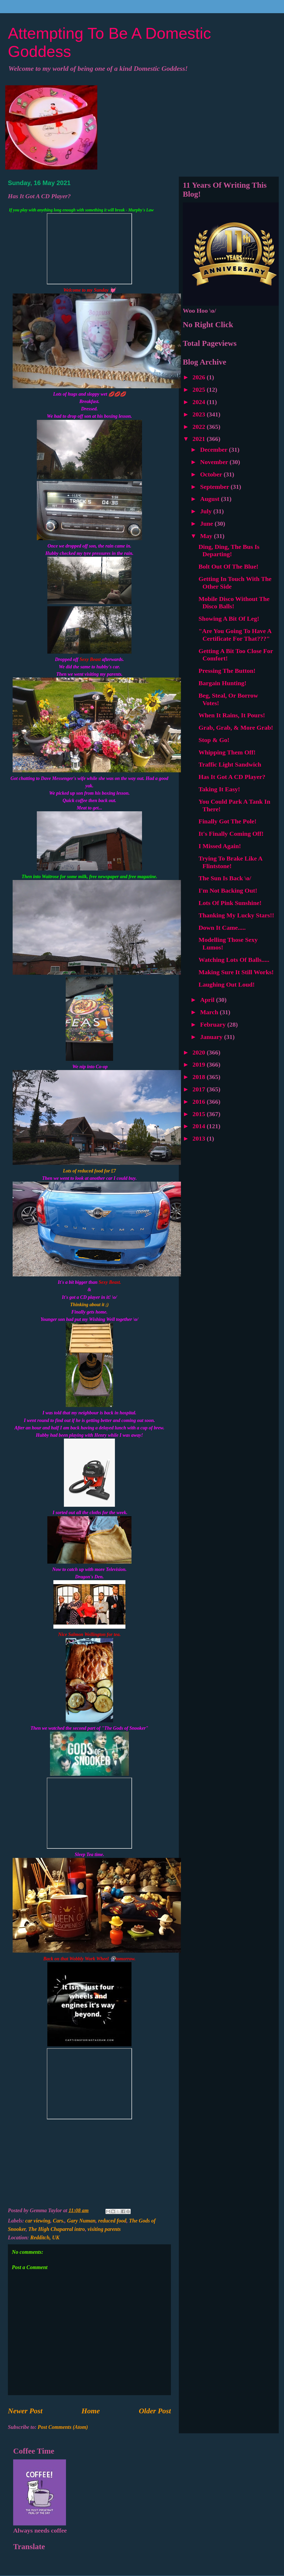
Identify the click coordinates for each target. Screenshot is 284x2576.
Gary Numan (81, 2221)
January (212, 1036)
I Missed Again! (220, 846)
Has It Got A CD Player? (232, 776)
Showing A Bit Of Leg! (229, 618)
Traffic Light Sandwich (230, 764)
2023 (199, 414)
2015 (199, 1114)
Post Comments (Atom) (63, 2427)
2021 (199, 438)
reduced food (112, 2221)
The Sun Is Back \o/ (225, 878)
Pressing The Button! (227, 670)
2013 (199, 1138)
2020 (199, 1052)
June (207, 523)
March (210, 1012)
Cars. (58, 2221)
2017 (199, 1089)
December (214, 449)
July (206, 511)
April (208, 999)
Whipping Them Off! (227, 752)
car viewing (37, 2221)
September (215, 486)
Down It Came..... (222, 927)
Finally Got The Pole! (227, 821)
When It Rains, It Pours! (232, 715)
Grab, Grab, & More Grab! (236, 727)
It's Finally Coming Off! (231, 833)
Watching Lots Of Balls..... (234, 959)
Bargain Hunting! (222, 683)
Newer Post (25, 2411)
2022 (199, 426)
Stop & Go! (214, 740)
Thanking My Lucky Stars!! (236, 915)
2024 (199, 402)
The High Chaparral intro (56, 2229)
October (212, 474)
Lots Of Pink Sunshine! (230, 902)
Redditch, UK (44, 2237)
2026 (199, 377)
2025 (199, 389)
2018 (199, 1076)
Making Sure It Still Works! (236, 972)
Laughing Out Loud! (227, 984)
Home (91, 2411)
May (207, 536)
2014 (199, 1126)
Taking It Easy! (219, 789)
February (213, 1024)
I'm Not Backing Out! (228, 890)
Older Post (155, 2411)
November (215, 462)
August (210, 498)
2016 (199, 1101)
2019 (199, 1064)
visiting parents (104, 2229)
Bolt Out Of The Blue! (228, 566)
